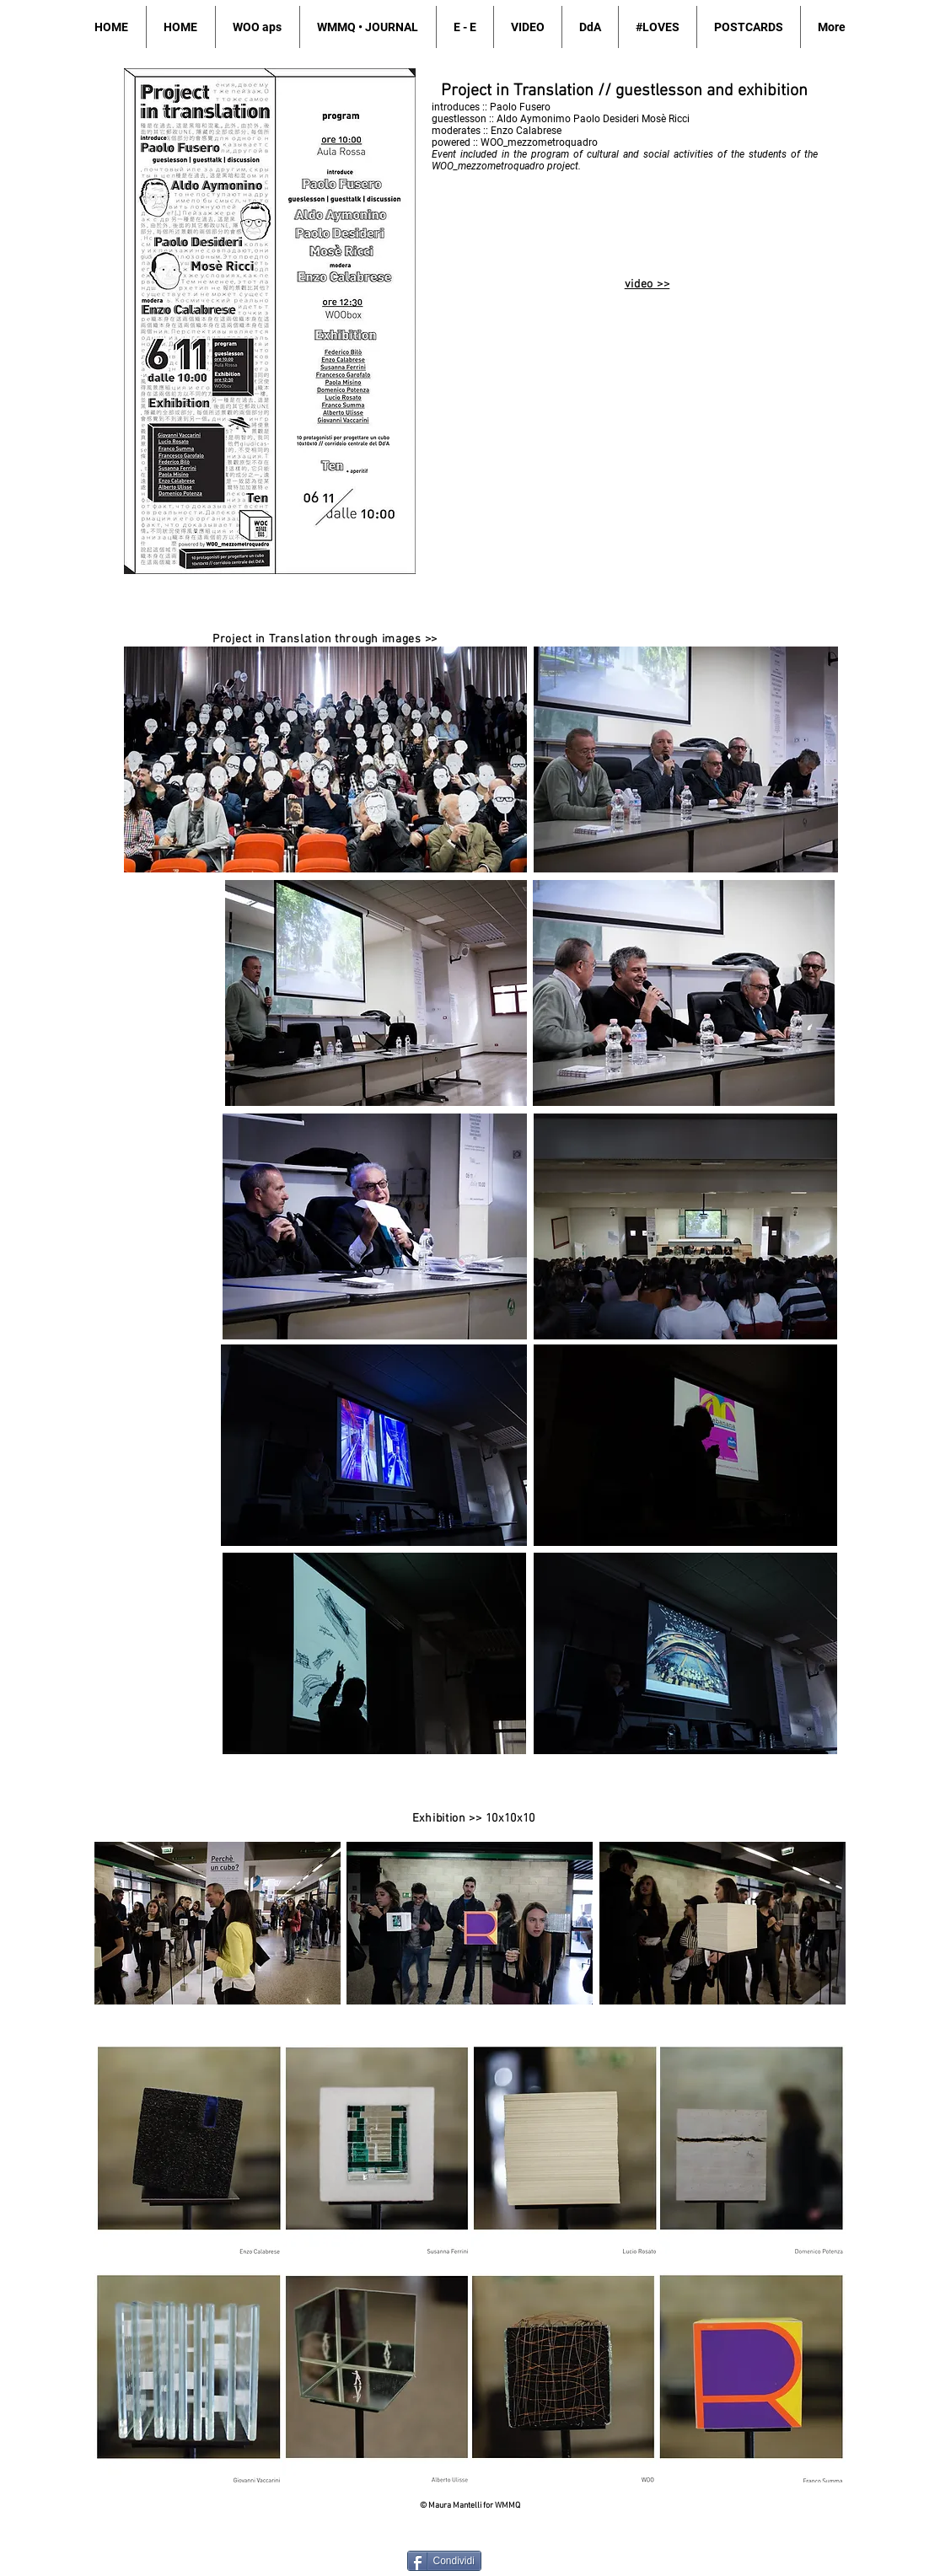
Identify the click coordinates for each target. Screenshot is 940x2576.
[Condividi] (444, 2561)
